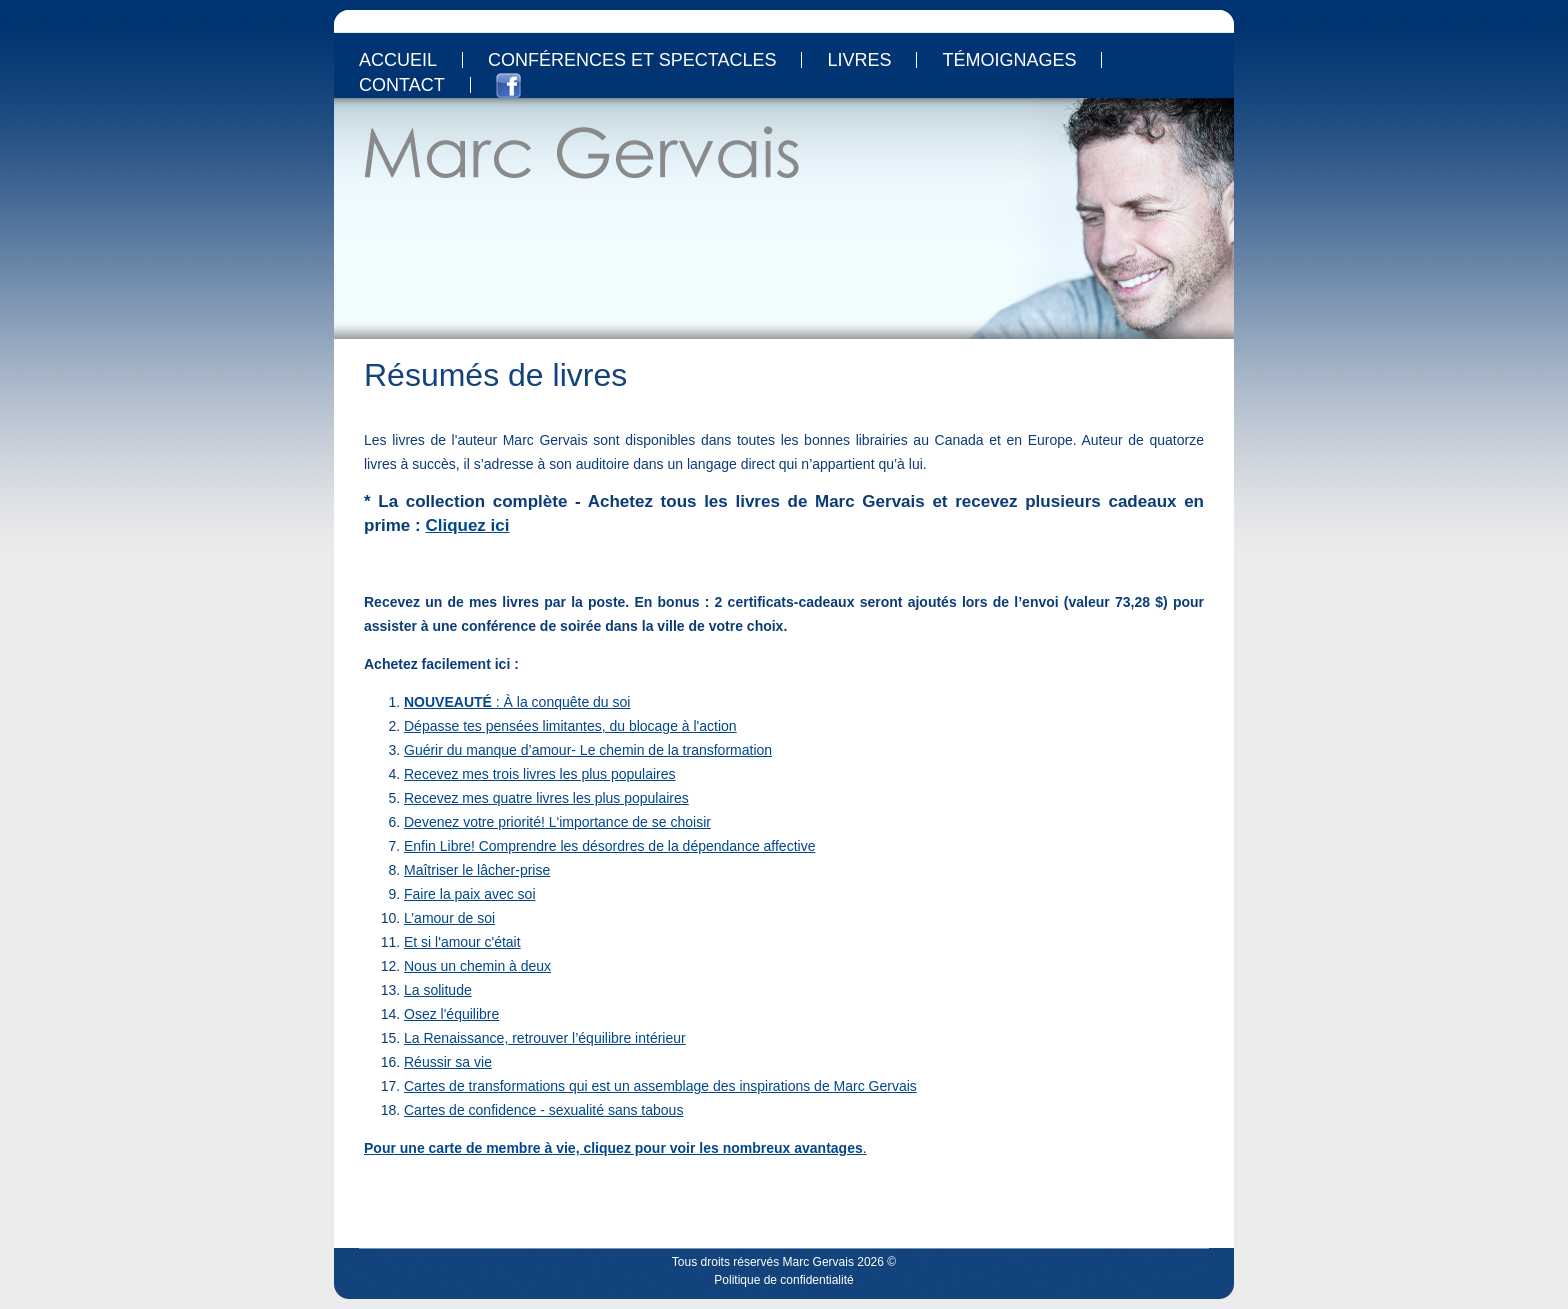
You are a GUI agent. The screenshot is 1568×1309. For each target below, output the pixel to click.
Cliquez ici (467, 525)
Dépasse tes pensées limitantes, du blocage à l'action (570, 726)
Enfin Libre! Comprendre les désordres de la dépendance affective (609, 846)
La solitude (438, 990)
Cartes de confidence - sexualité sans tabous (543, 1110)
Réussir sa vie (448, 1062)
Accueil (398, 60)
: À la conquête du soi (517, 702)
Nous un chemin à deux (477, 966)
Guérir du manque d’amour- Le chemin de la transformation (588, 750)
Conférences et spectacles (632, 60)
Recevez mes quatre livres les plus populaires (546, 798)
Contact (402, 85)
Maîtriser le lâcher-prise (477, 870)
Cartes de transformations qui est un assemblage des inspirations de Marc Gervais (660, 1086)
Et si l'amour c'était (462, 942)
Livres (859, 60)
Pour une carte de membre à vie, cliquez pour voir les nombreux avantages (613, 1148)
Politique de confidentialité (783, 1280)
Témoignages (1009, 60)
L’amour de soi (449, 918)
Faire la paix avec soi (470, 894)
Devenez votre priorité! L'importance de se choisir (557, 822)
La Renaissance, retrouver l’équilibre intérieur (545, 1038)
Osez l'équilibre (451, 1014)
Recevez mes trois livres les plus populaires (540, 774)
